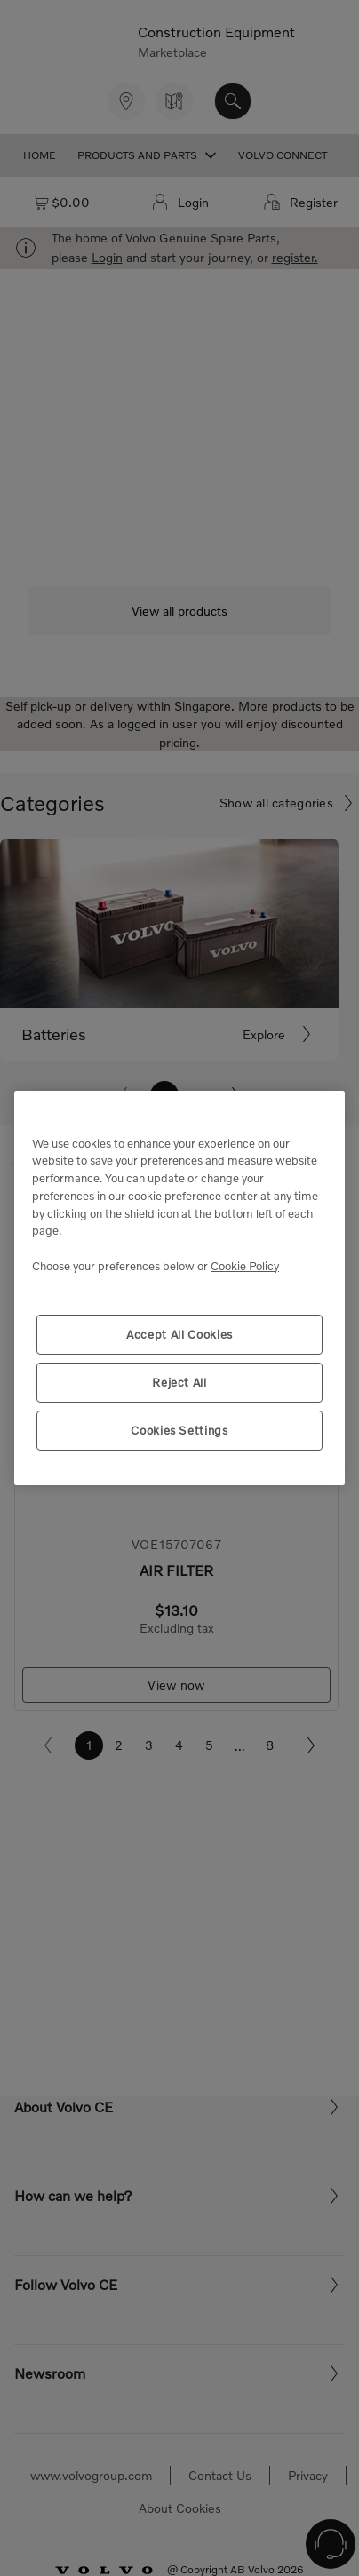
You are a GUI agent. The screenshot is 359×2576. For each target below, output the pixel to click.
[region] (179, 1288)
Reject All (179, 1382)
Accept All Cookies (179, 1334)
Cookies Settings (179, 1430)
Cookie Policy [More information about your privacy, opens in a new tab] (245, 1266)
